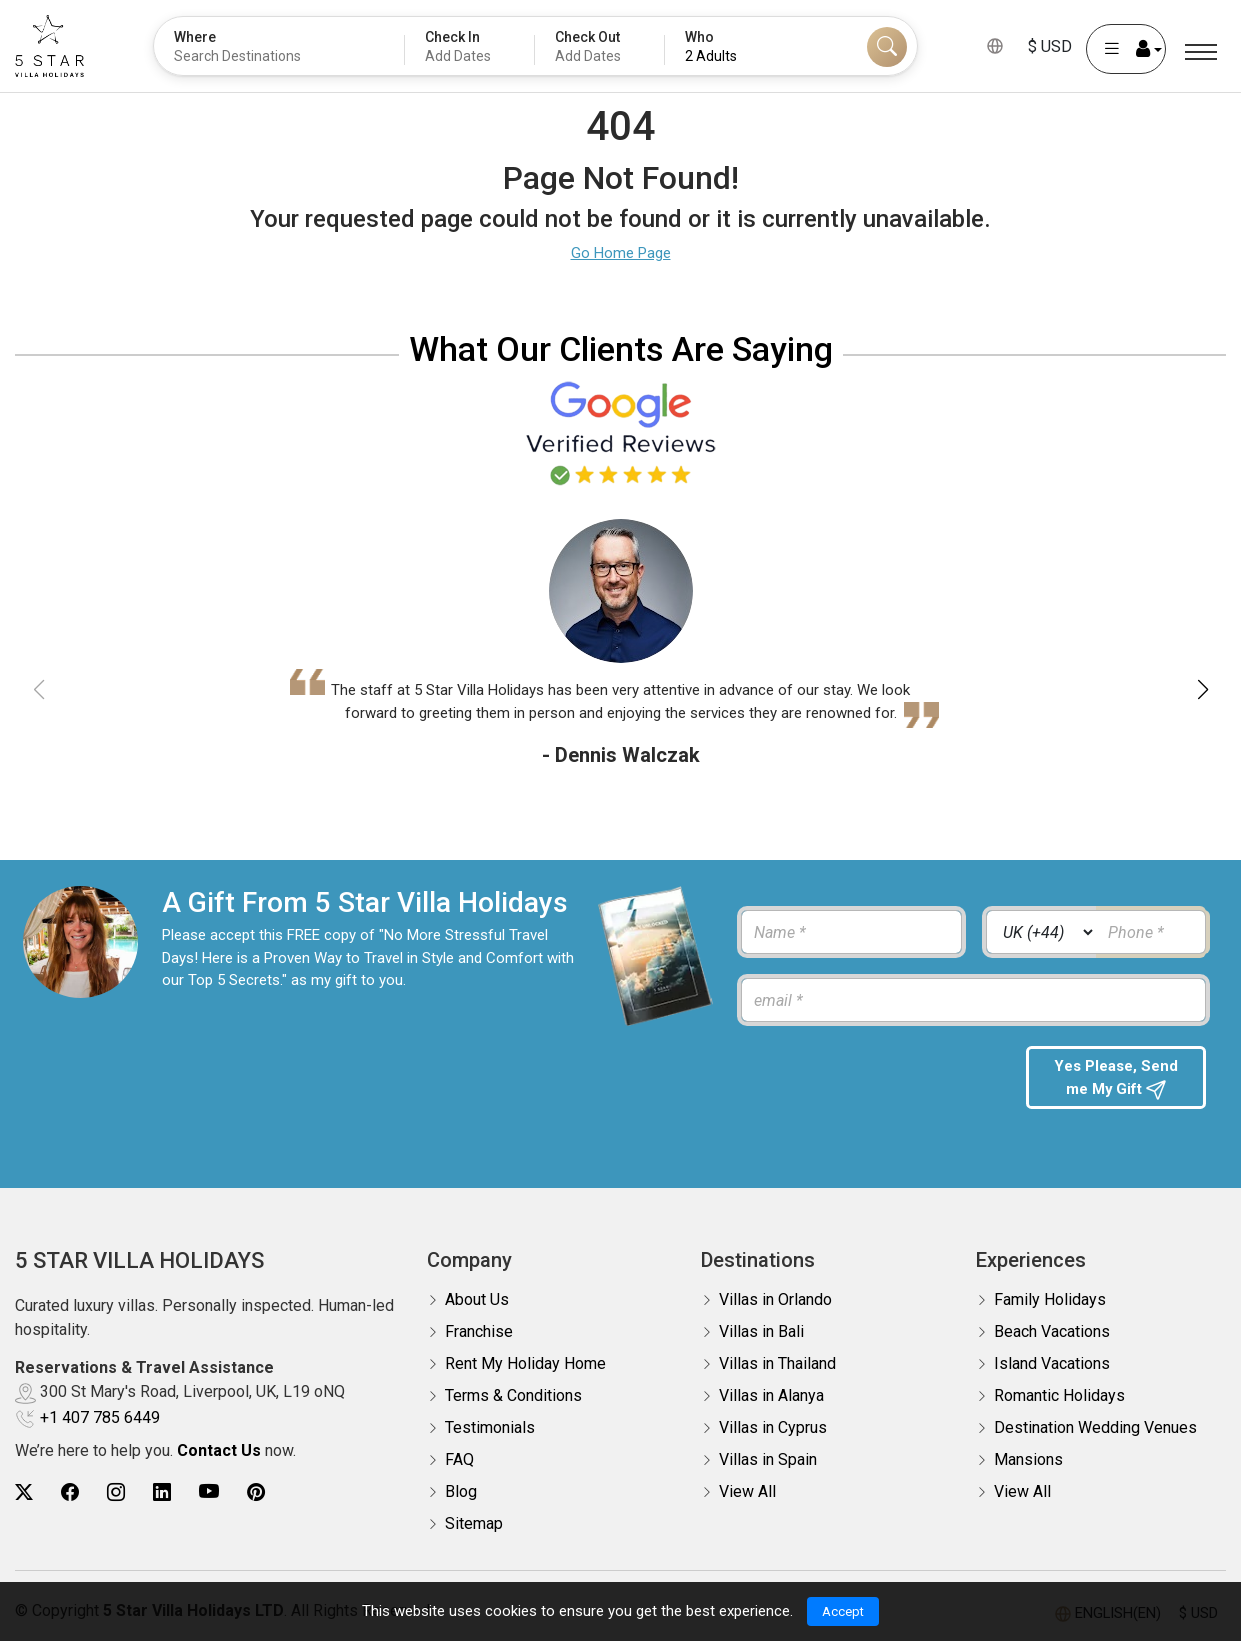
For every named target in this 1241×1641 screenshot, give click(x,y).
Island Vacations (1052, 1363)
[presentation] (871, 1085)
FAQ (459, 1459)
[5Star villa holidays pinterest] (256, 1492)
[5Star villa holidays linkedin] (162, 1492)
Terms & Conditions (513, 1395)
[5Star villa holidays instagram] (116, 1492)
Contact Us (219, 1450)
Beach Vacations (1052, 1331)
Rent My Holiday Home (525, 1363)
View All (747, 1491)
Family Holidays (1050, 1299)
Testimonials (490, 1427)
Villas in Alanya (771, 1395)
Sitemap (474, 1523)
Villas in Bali (761, 1331)
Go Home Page (621, 253)
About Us (477, 1299)
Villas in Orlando (775, 1299)
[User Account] (1126, 49)
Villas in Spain (768, 1459)
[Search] (887, 47)
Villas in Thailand (777, 1363)
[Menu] (1201, 52)
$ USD (1050, 46)
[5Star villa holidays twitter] (24, 1492)
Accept (843, 1610)
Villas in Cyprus (773, 1427)
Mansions (1028, 1459)
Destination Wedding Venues (1095, 1427)
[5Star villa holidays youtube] (209, 1492)
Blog (461, 1491)
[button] (1202, 690)
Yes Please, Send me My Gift (1116, 1079)
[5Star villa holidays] (49, 46)
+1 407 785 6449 (100, 1417)
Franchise (479, 1331)
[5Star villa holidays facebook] (70, 1492)
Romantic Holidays (1059, 1395)
